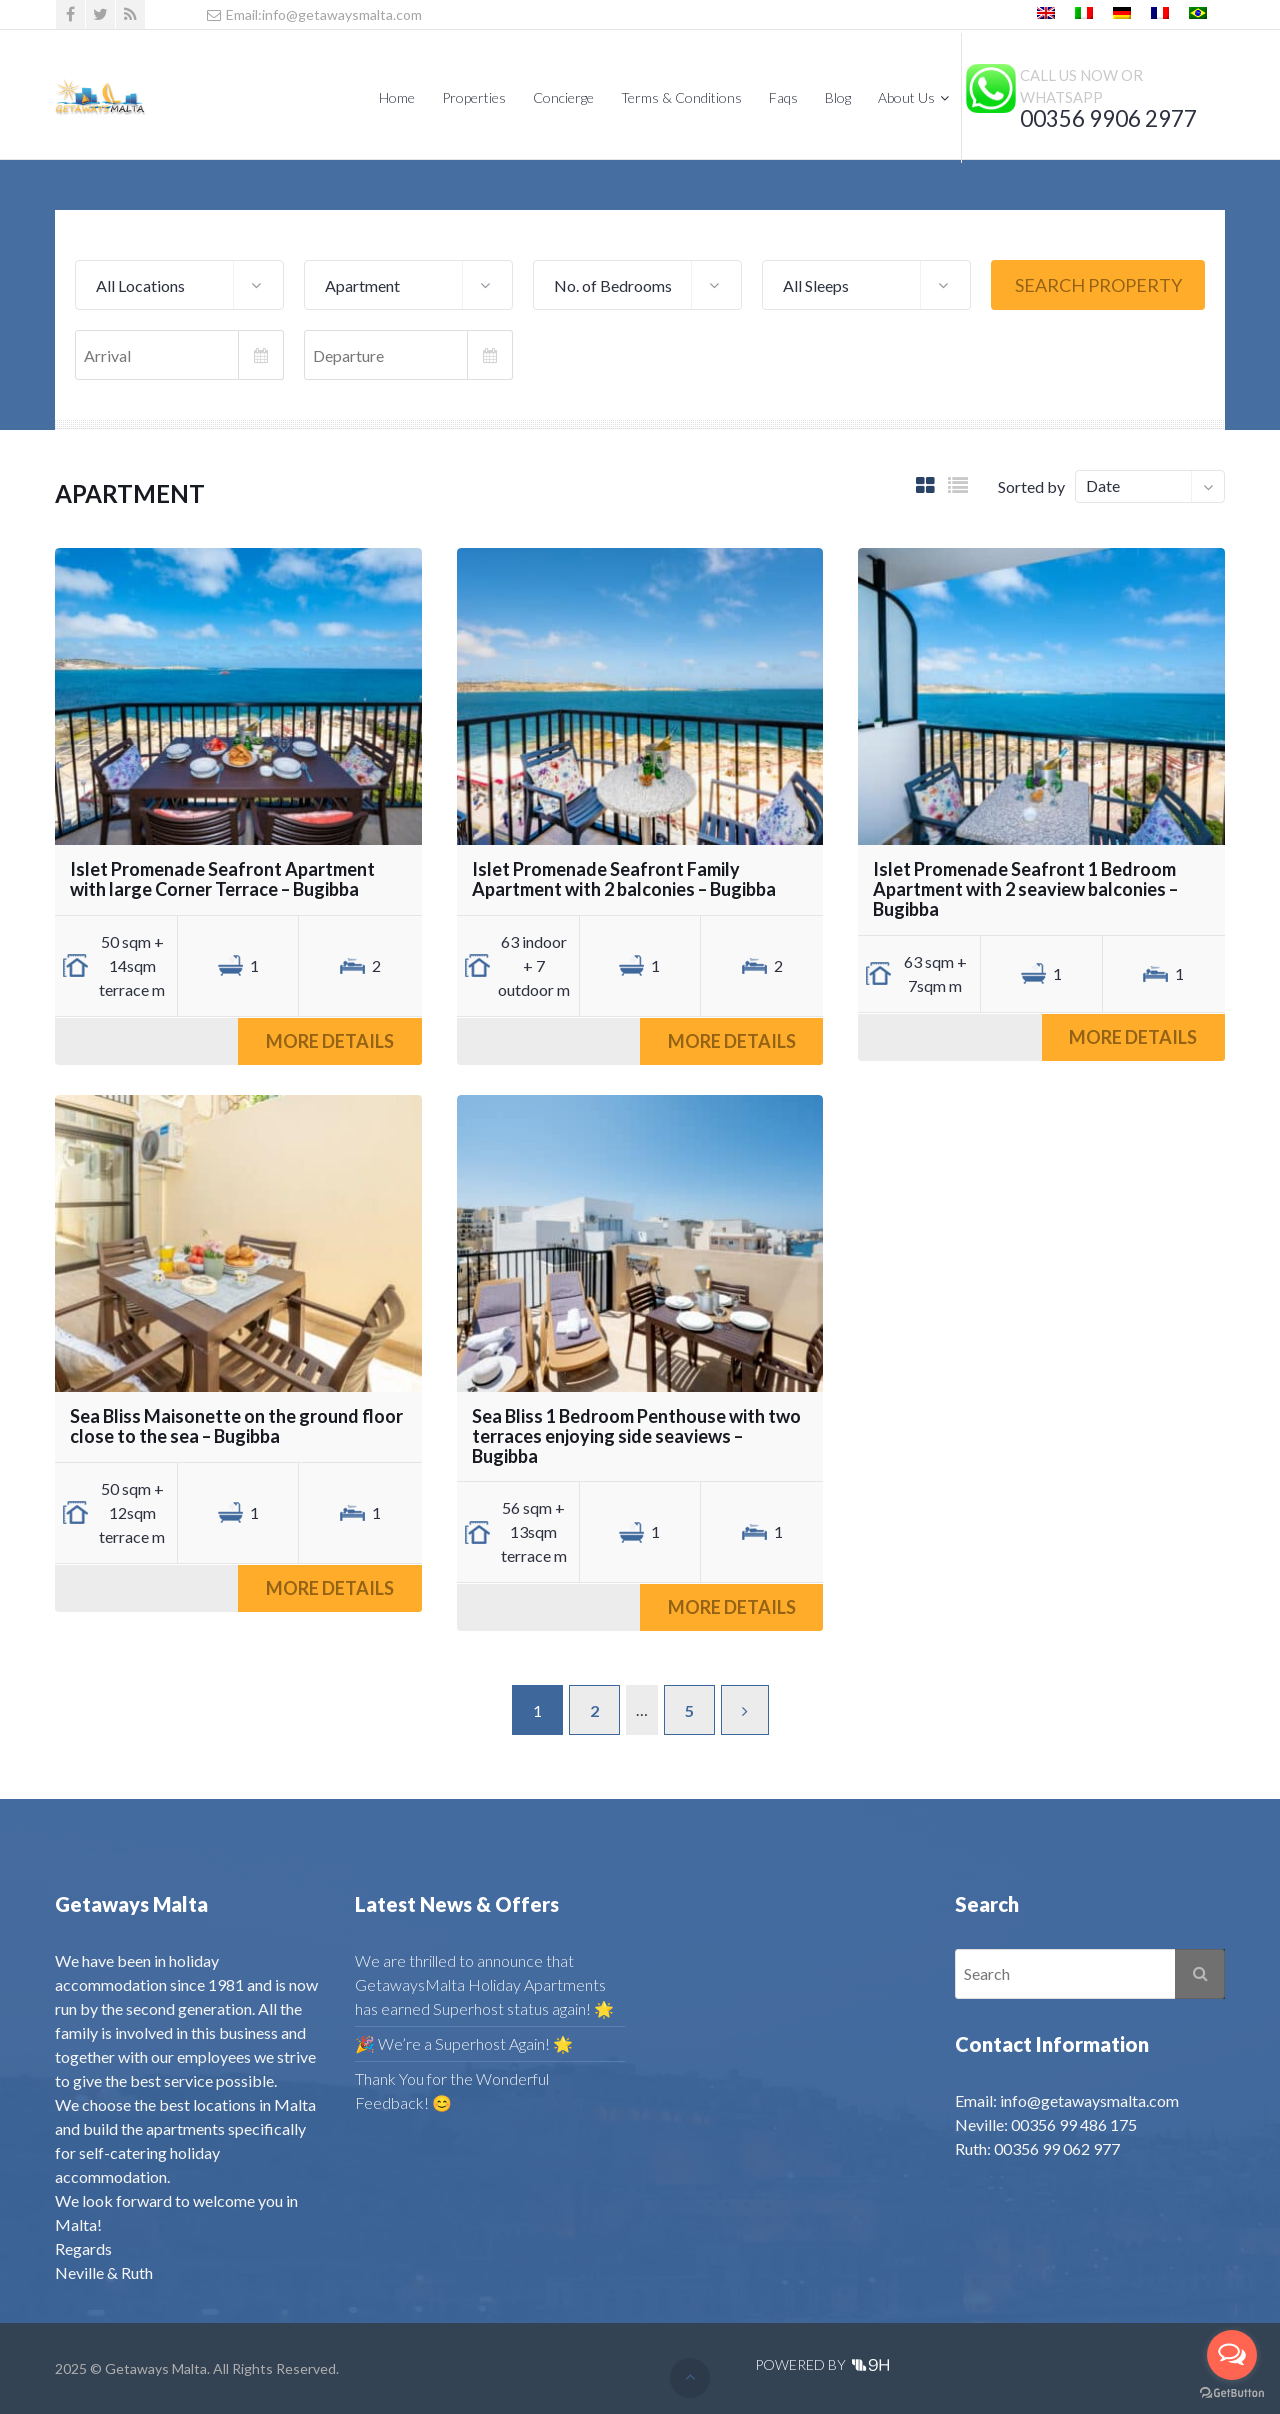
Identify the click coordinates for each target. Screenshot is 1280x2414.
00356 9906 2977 (1108, 118)
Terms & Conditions (681, 97)
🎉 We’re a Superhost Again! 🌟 (464, 2043)
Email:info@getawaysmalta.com (313, 14)
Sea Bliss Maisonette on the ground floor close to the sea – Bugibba (236, 1426)
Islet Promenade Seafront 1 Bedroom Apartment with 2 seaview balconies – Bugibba (1025, 889)
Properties (474, 97)
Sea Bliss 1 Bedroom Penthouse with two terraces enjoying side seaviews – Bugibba (636, 1436)
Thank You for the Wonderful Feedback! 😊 (452, 2090)
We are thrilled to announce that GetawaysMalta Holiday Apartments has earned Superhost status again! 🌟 (484, 1984)
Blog (838, 97)
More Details (330, 1041)
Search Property (1098, 285)
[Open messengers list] (1232, 2355)
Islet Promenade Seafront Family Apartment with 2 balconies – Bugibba (624, 879)
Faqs (783, 97)
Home (397, 97)
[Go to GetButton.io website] (1232, 2393)
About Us (906, 97)
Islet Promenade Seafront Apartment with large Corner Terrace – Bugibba (222, 879)
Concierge (563, 97)
